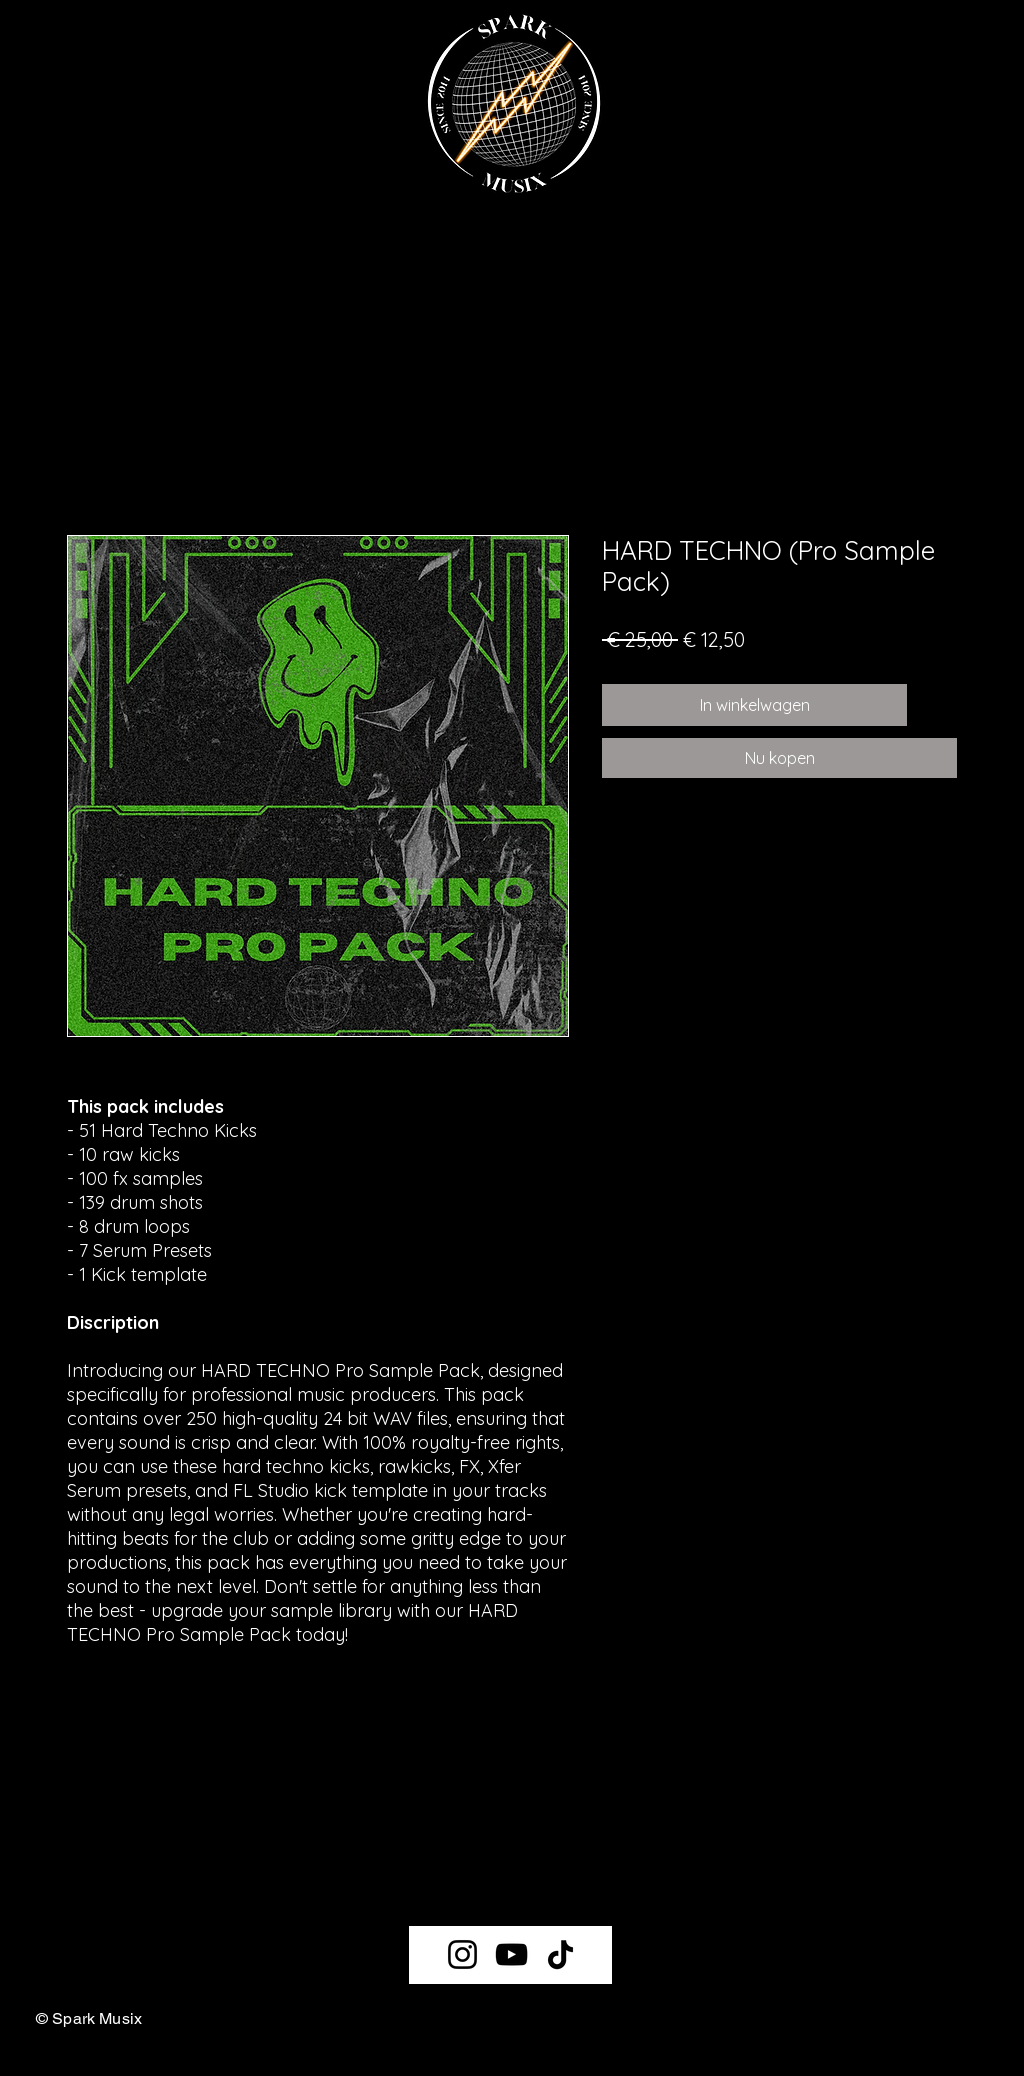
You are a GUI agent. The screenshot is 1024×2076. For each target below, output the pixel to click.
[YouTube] (511, 1954)
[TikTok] (560, 1954)
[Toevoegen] (936, 705)
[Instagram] (462, 1954)
